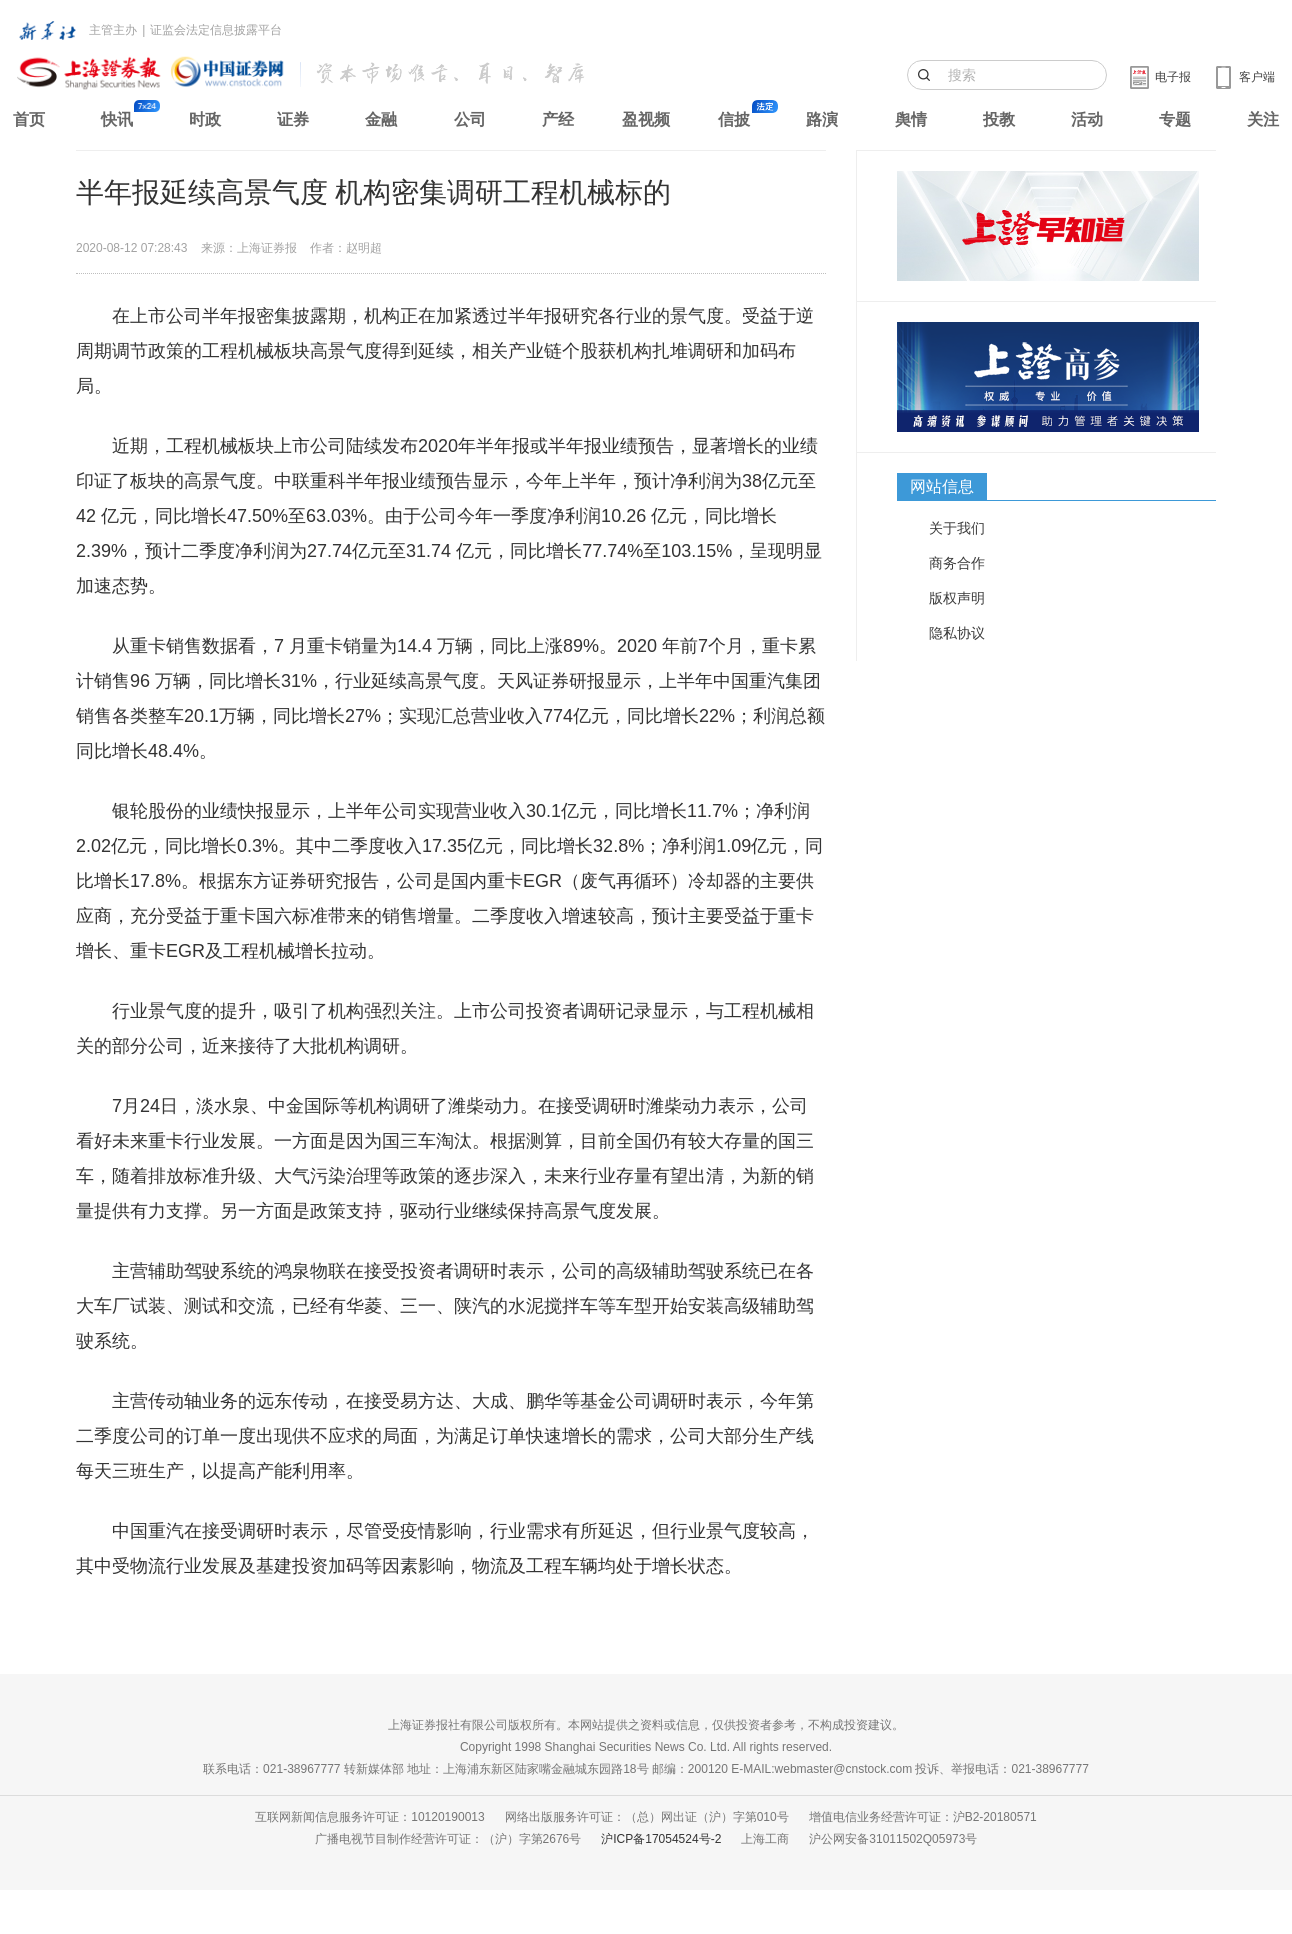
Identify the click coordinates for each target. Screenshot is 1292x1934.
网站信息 (942, 486)
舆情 (911, 119)
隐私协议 (957, 633)
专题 (1175, 119)
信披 (734, 119)
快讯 (117, 119)
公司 (470, 119)
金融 (381, 119)
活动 (1087, 119)
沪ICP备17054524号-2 (661, 1839)
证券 (293, 119)
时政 (205, 119)
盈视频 (646, 119)
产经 (558, 119)
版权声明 (957, 598)
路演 (822, 119)
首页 (29, 119)
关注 (1263, 119)
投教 (999, 119)
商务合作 (957, 563)
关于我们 (957, 528)
